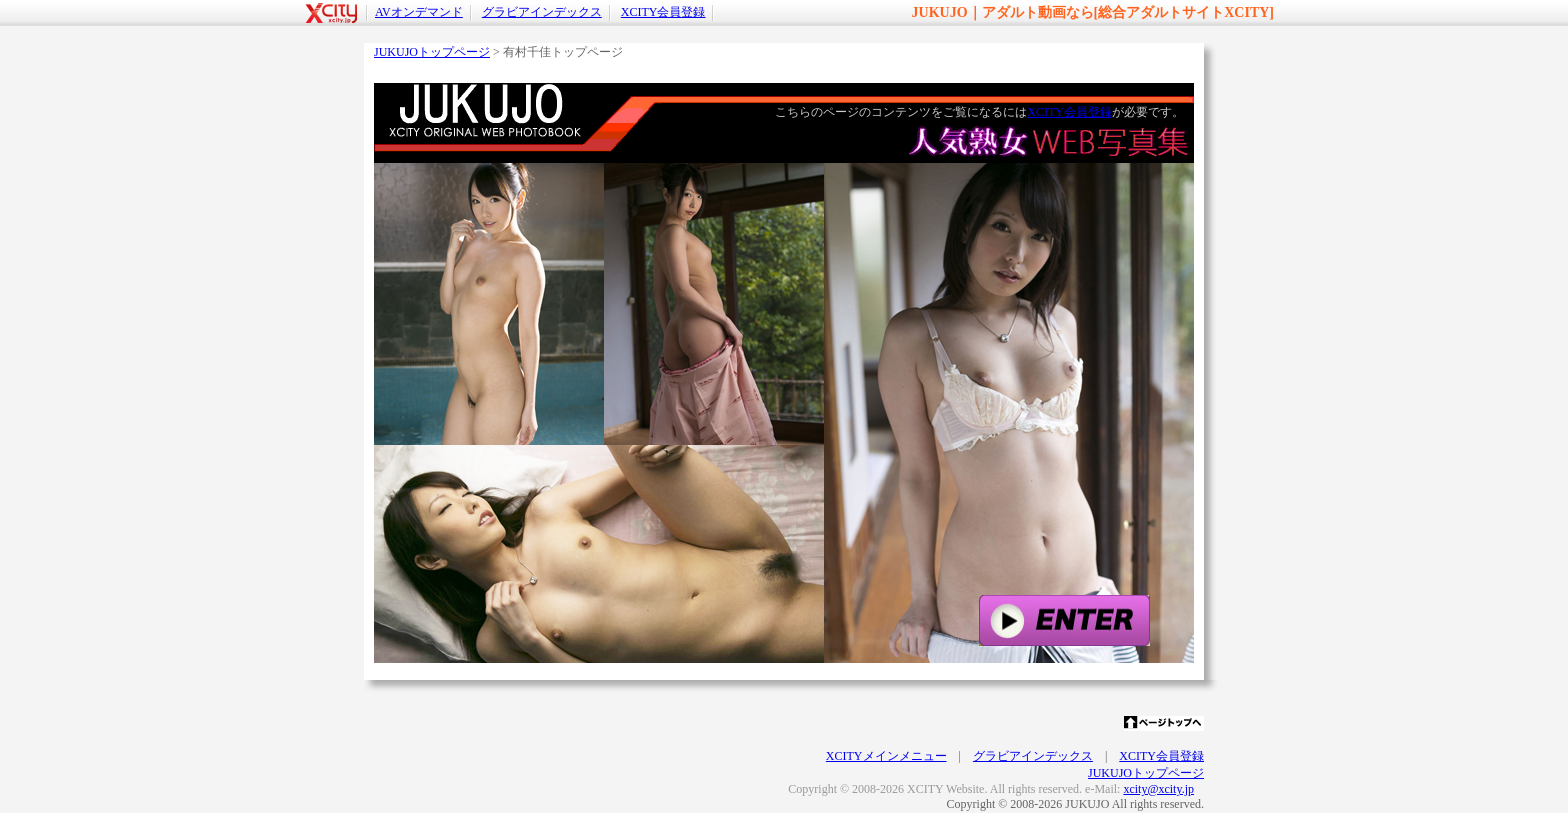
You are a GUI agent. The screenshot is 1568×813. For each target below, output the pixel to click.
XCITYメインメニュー (886, 756)
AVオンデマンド (419, 12)
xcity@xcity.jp (1158, 789)
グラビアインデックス (542, 12)
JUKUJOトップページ (432, 52)
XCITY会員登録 (663, 12)
